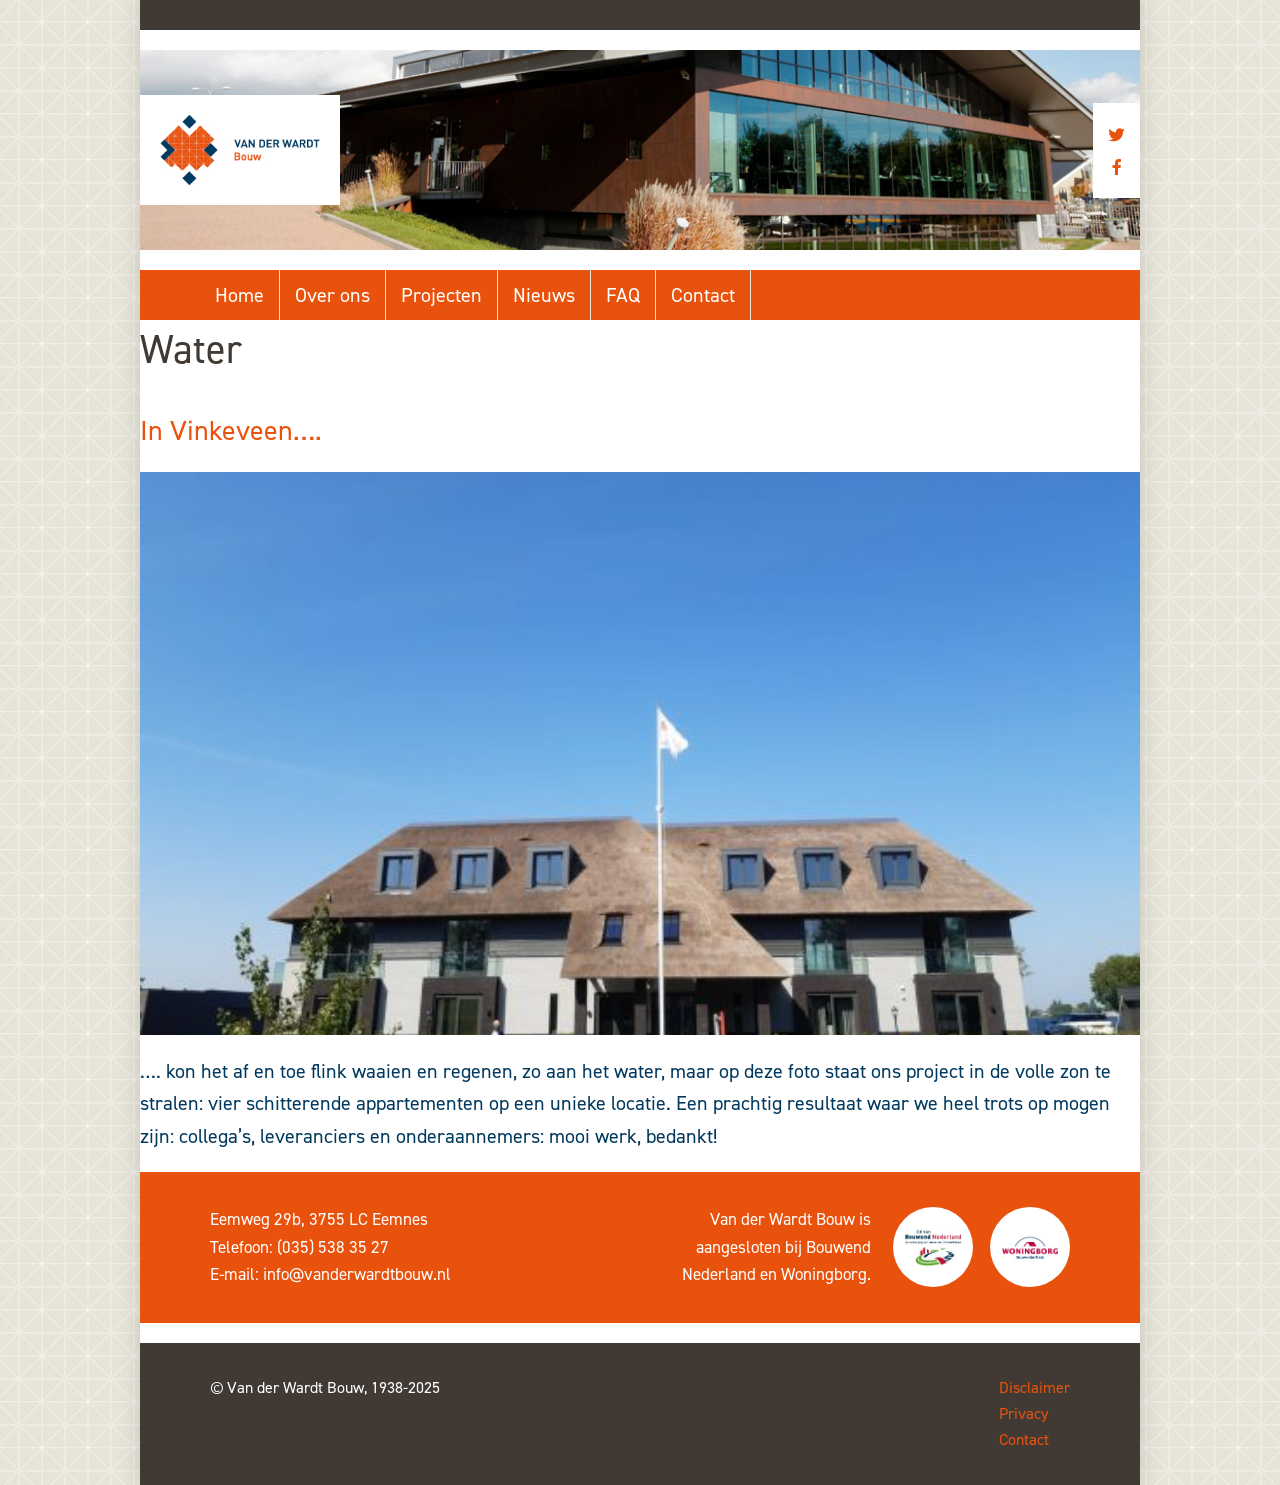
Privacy (1023, 1413)
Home (239, 295)
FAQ (623, 295)
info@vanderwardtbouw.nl (357, 1274)
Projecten (441, 295)
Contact (703, 295)
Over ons (332, 295)
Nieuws (544, 295)
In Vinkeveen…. (231, 430)
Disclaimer (1034, 1387)
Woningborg (824, 1274)
